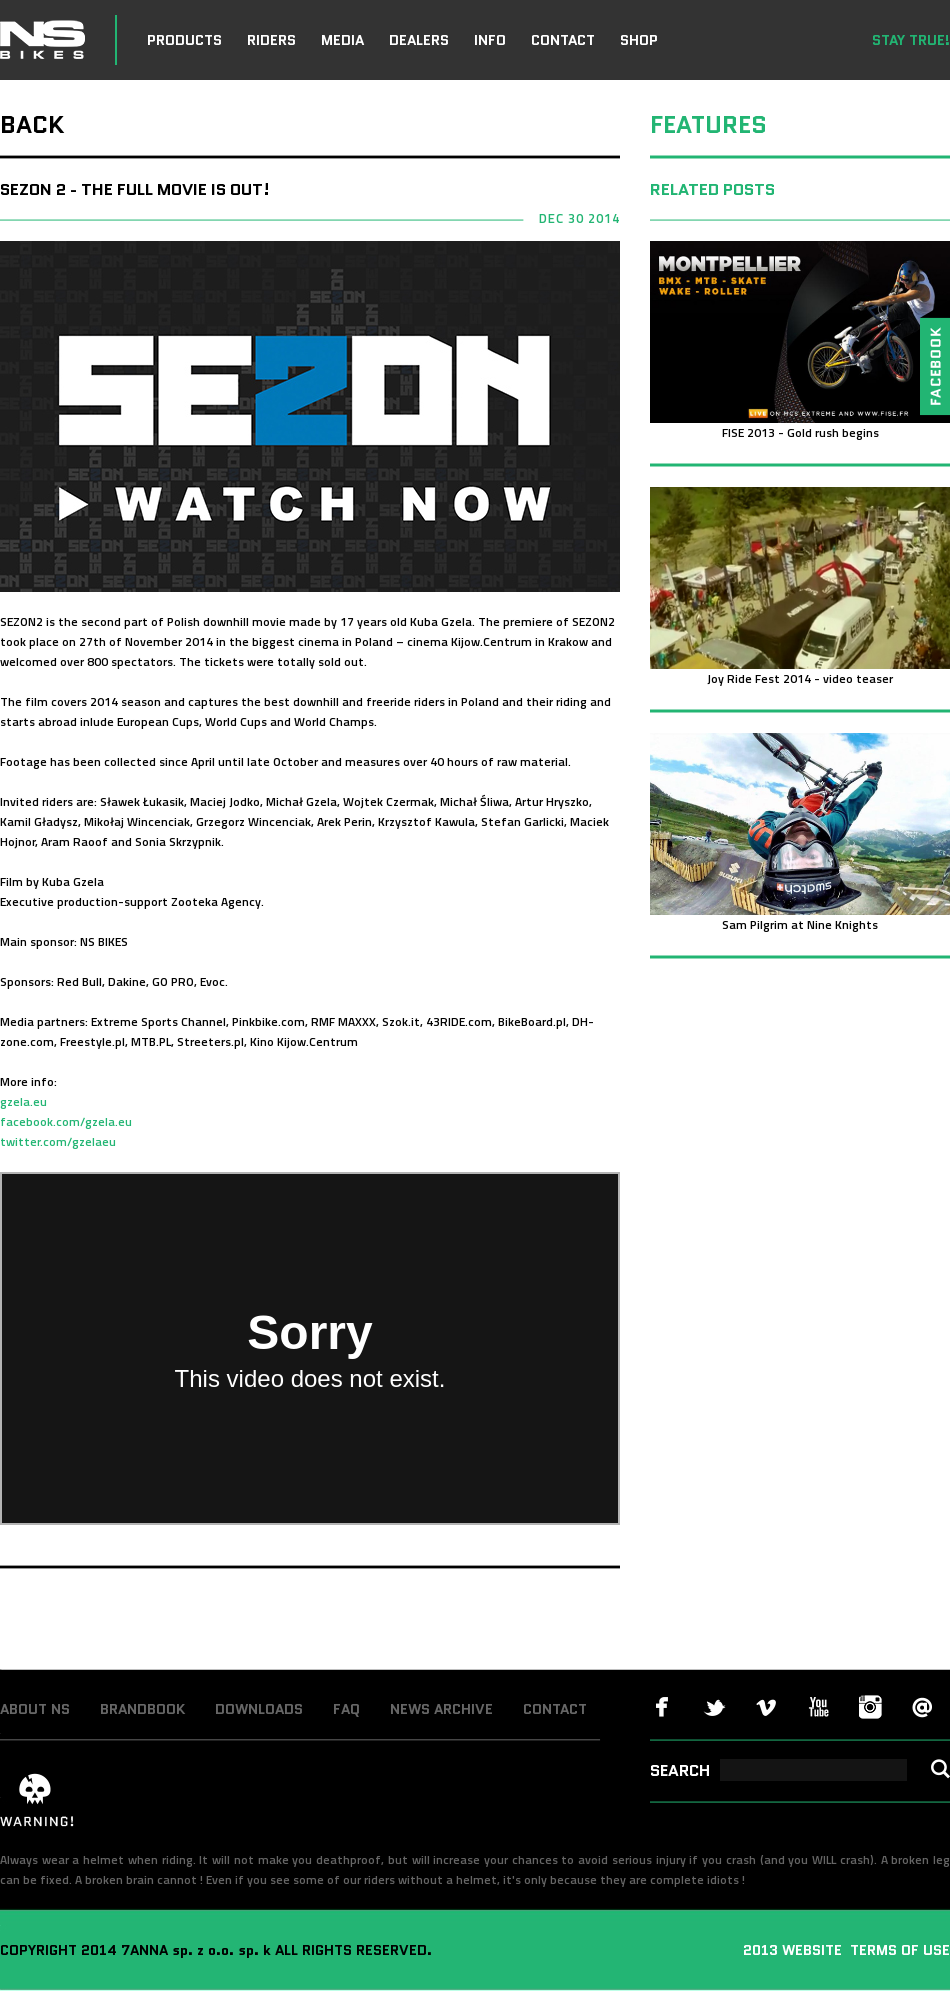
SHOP (639, 40)
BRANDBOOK (142, 1709)
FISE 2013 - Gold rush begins (800, 432)
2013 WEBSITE (794, 1950)
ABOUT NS (35, 1709)
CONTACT (563, 40)
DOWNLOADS (259, 1709)
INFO (490, 40)
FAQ (346, 1709)
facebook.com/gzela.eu (66, 1121)
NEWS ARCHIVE (441, 1709)
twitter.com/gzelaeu (58, 1141)
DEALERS (419, 40)
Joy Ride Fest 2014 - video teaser (800, 678)
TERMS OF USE (898, 1950)
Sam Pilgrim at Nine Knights (800, 924)
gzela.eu (23, 1101)
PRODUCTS (184, 40)
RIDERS (271, 40)
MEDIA (342, 40)
